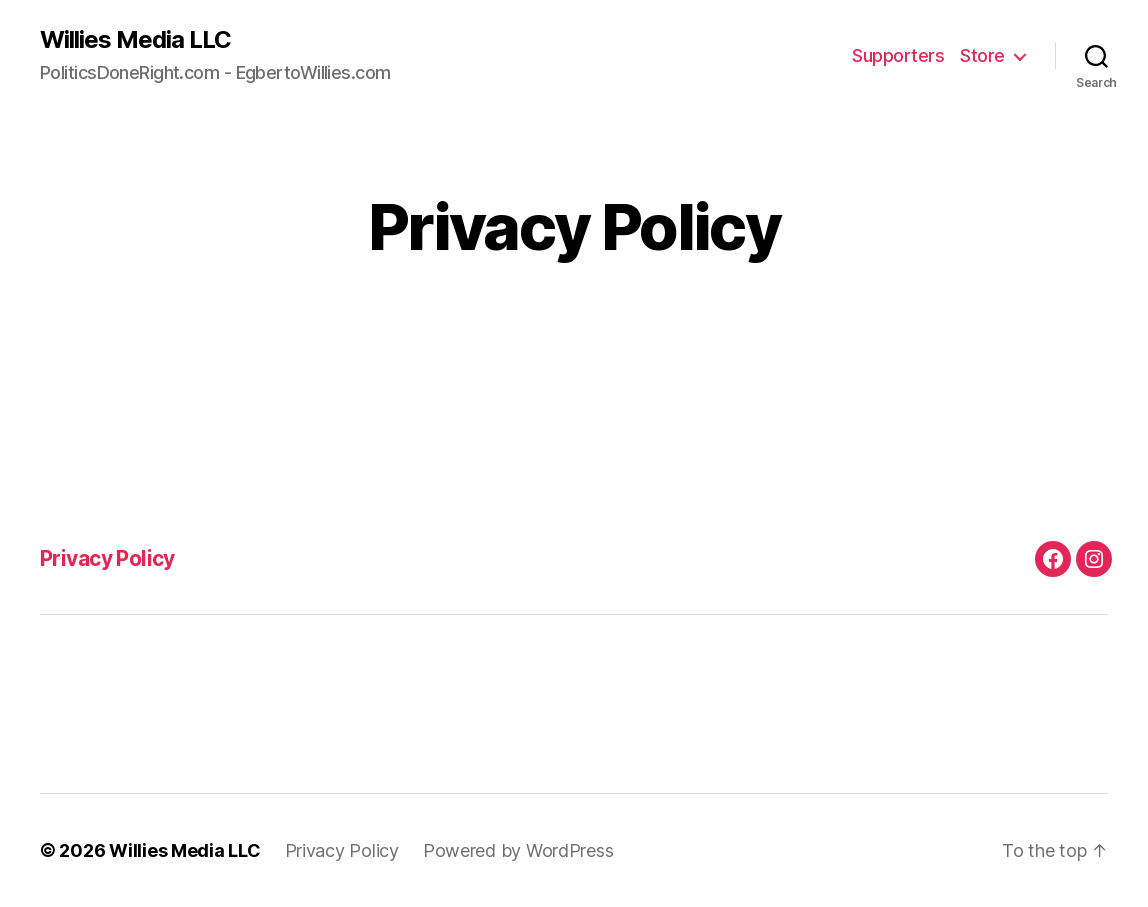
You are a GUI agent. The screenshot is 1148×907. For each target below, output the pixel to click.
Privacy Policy (107, 558)
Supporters (898, 55)
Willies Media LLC (135, 40)
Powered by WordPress (518, 850)
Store (982, 55)
